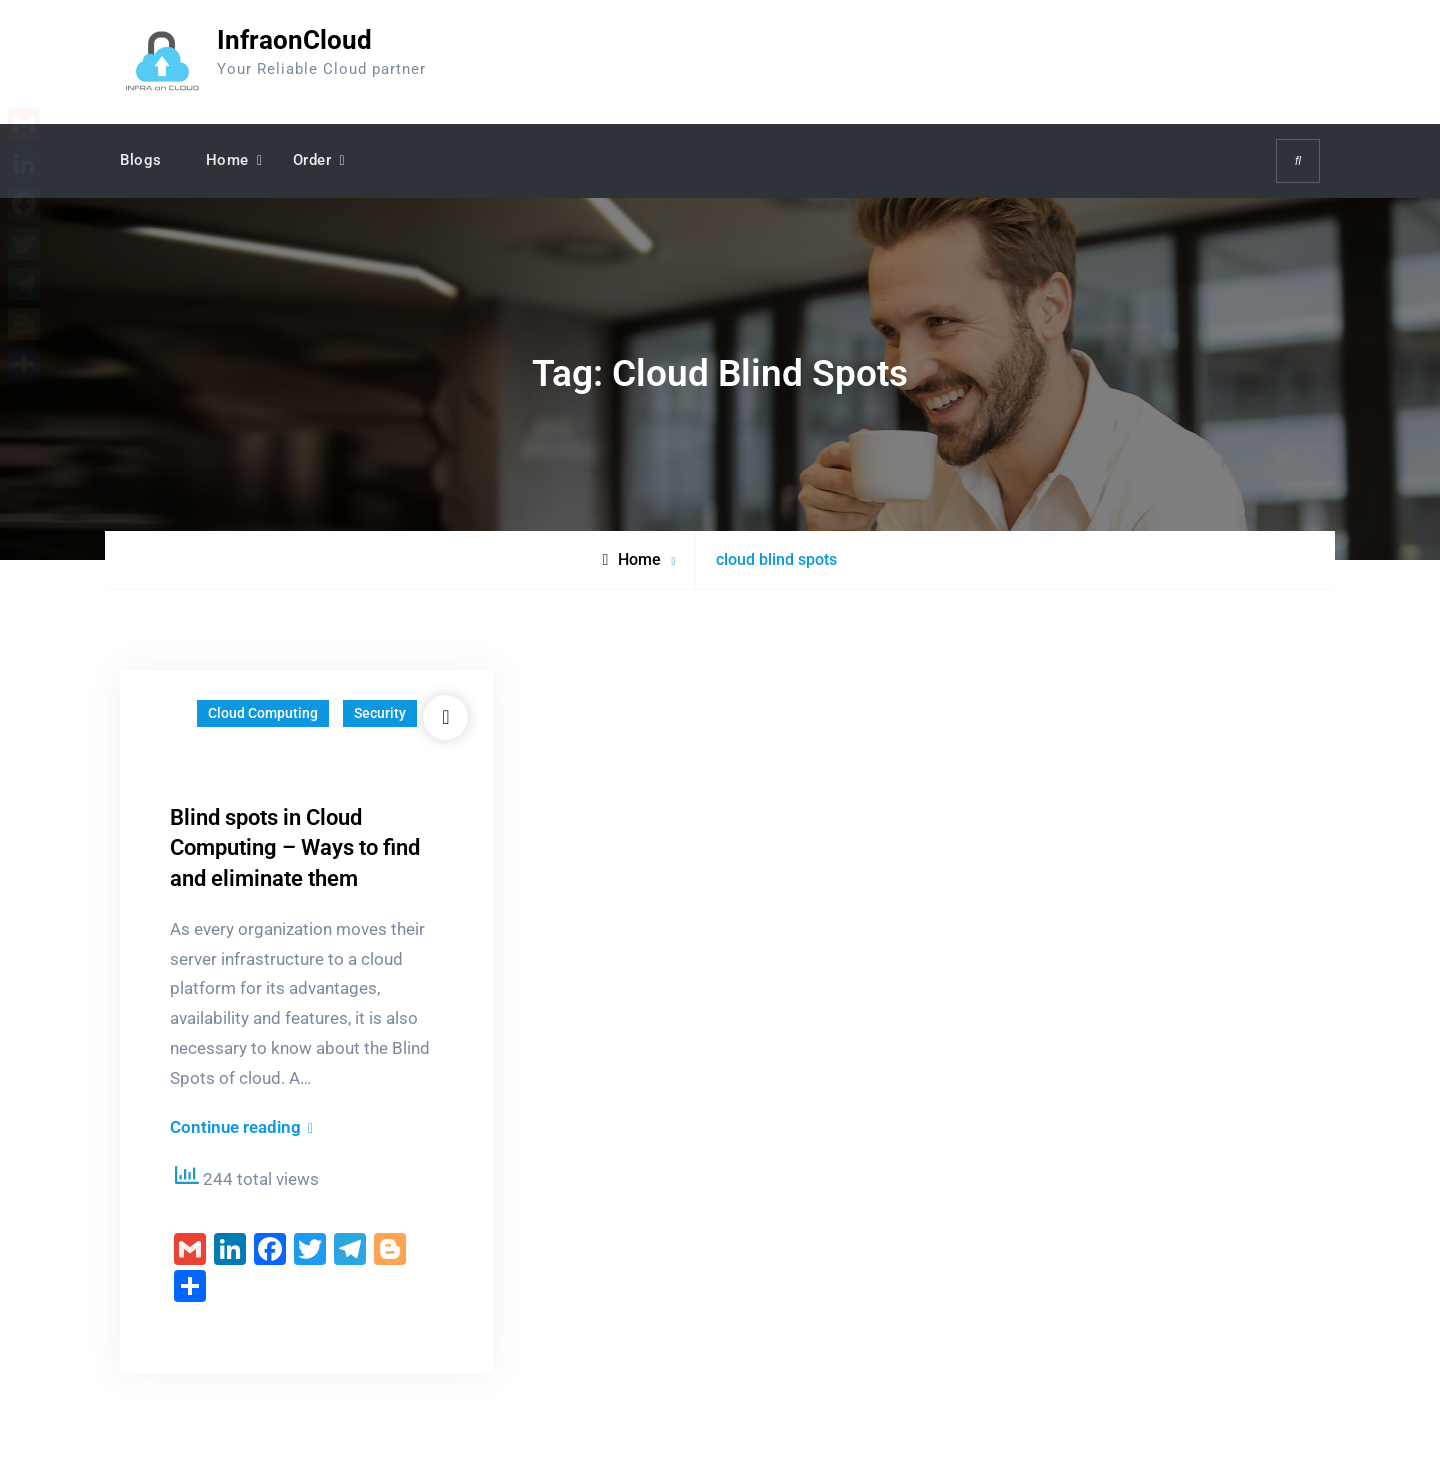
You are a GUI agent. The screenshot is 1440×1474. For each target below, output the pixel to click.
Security (380, 713)
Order (312, 160)
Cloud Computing (263, 713)
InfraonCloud (294, 40)
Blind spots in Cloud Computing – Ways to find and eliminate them (295, 848)
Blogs (141, 160)
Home (227, 160)
